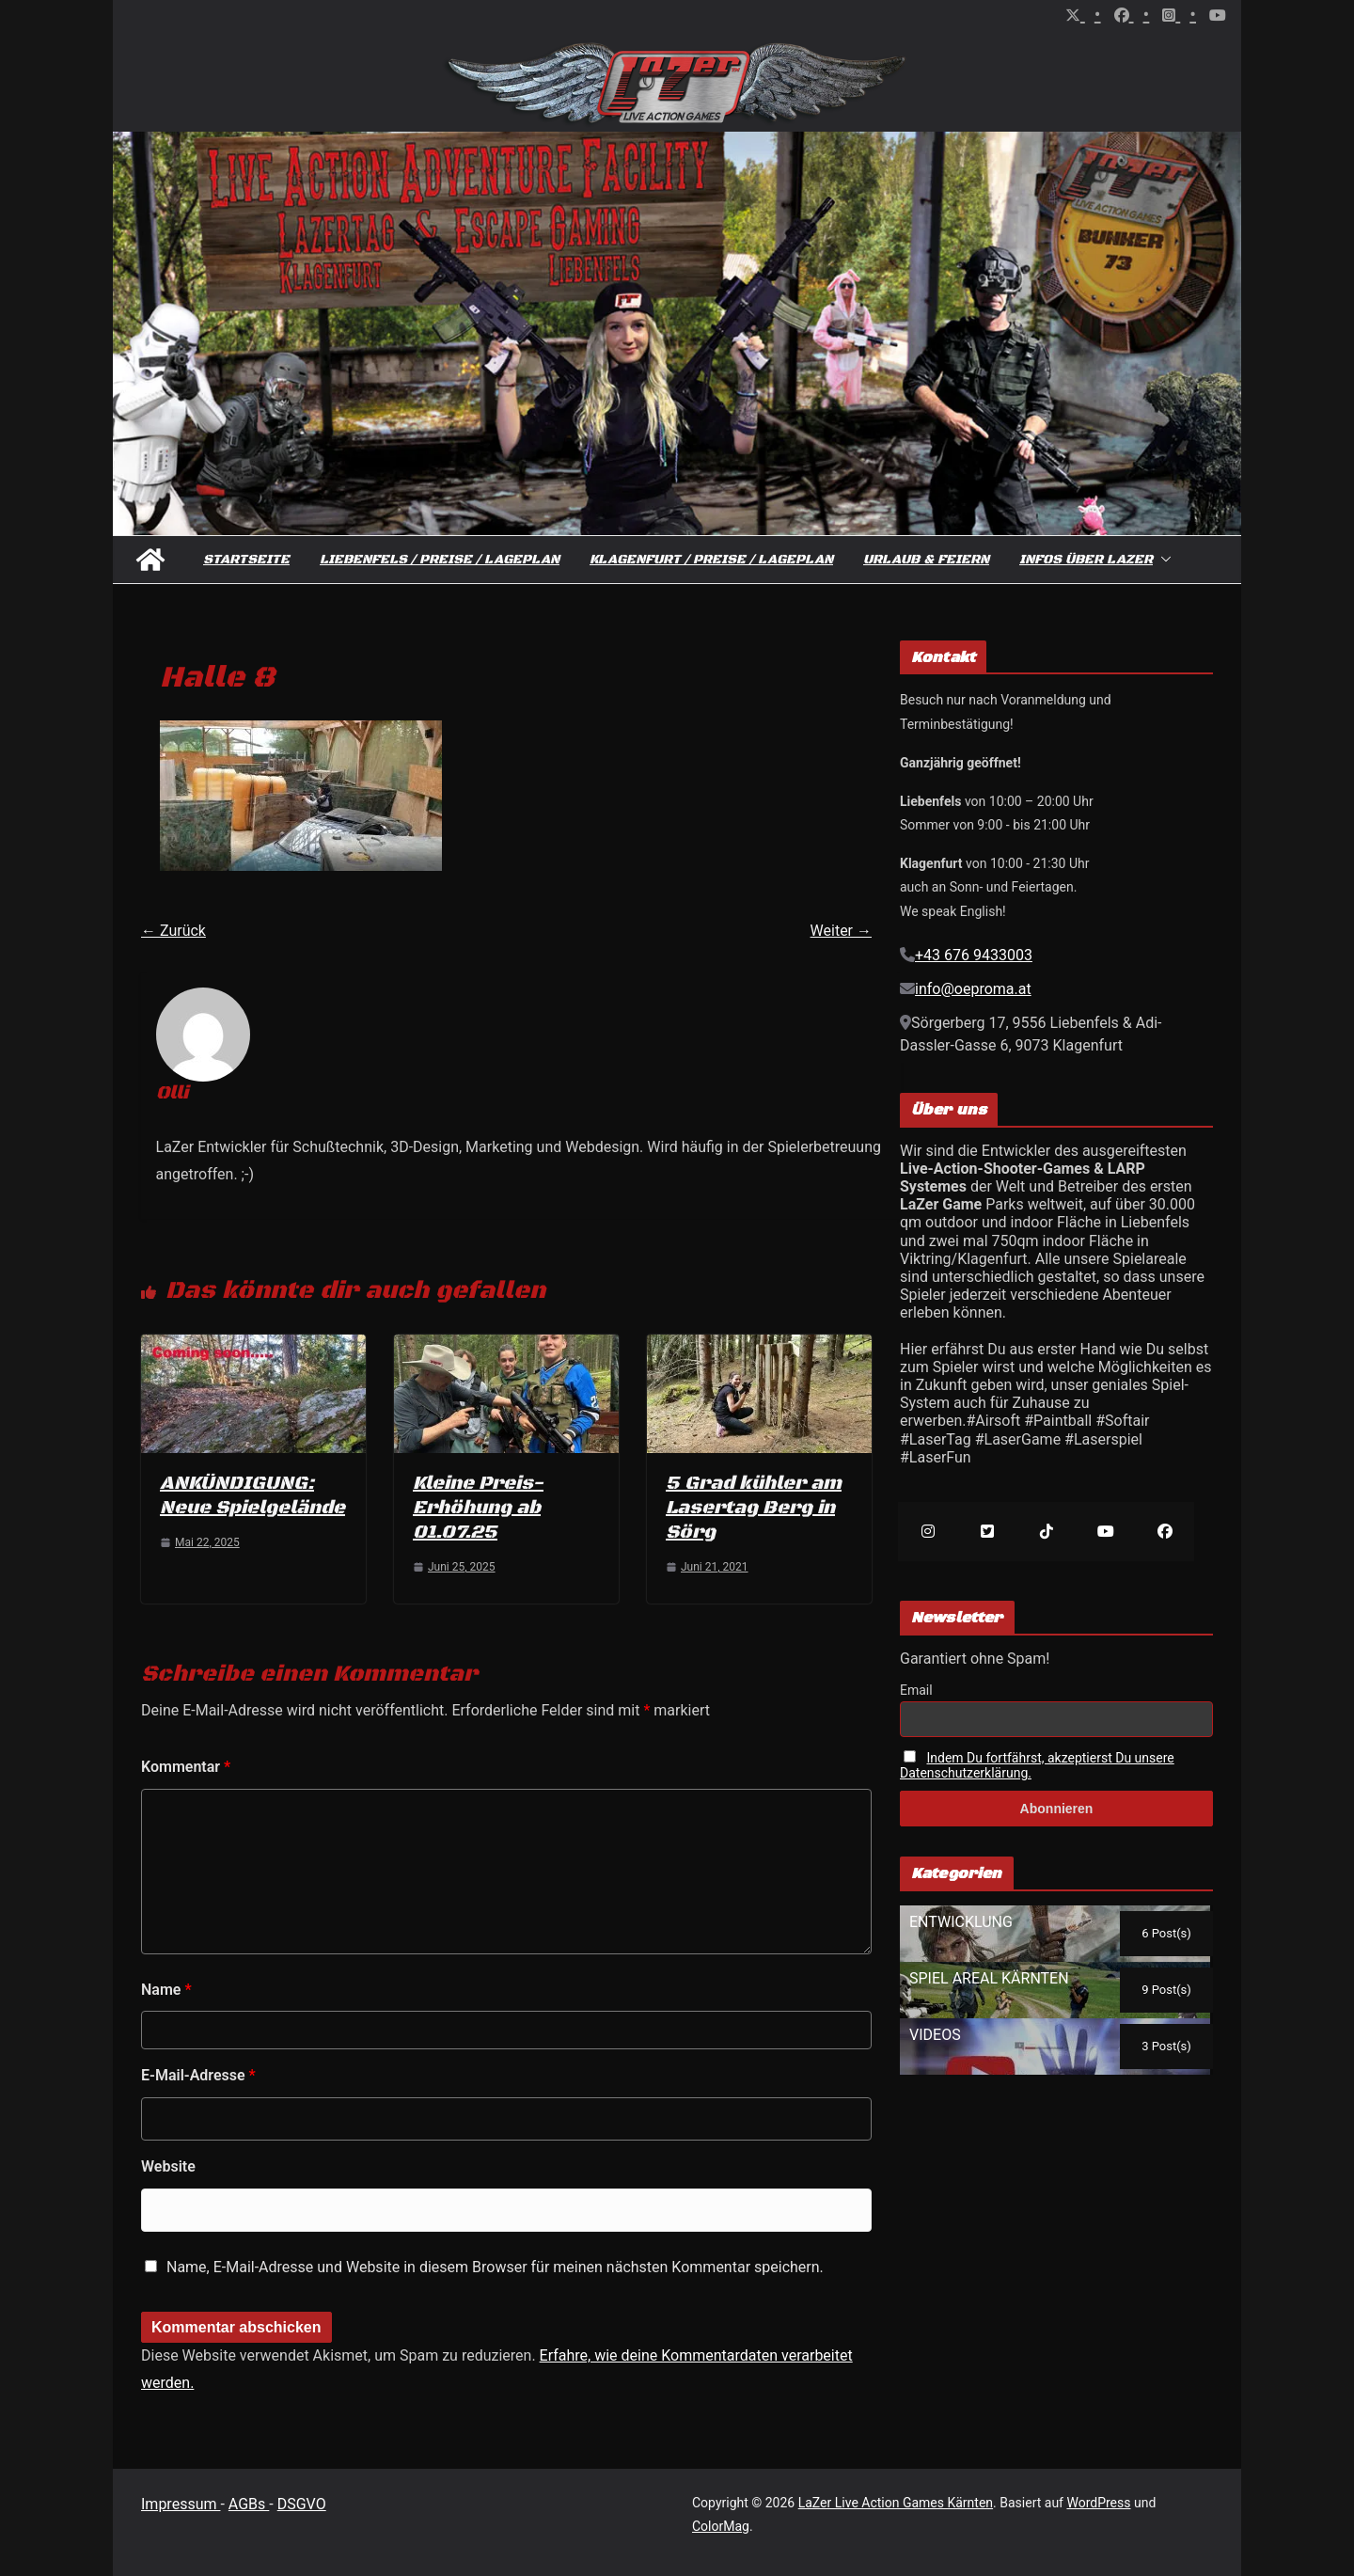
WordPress (1098, 2502)
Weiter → (841, 931)
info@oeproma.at (973, 989)
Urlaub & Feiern (926, 559)
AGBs (248, 2504)
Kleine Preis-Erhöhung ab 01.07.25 (478, 1508)
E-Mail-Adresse (198, 2075)
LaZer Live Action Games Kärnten (895, 2502)
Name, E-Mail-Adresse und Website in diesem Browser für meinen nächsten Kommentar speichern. (495, 2267)
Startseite (246, 559)
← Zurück (173, 931)
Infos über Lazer (1086, 559)
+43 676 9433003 (973, 955)
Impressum (180, 2504)
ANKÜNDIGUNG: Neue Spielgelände (252, 1496)
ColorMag (720, 2526)
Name (166, 1990)
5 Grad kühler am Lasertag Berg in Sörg (754, 1508)
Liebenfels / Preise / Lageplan (439, 559)
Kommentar (185, 1767)
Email (916, 1690)
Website (168, 2166)
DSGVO (301, 2504)
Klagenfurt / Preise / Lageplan (711, 559)
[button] (1162, 559)
